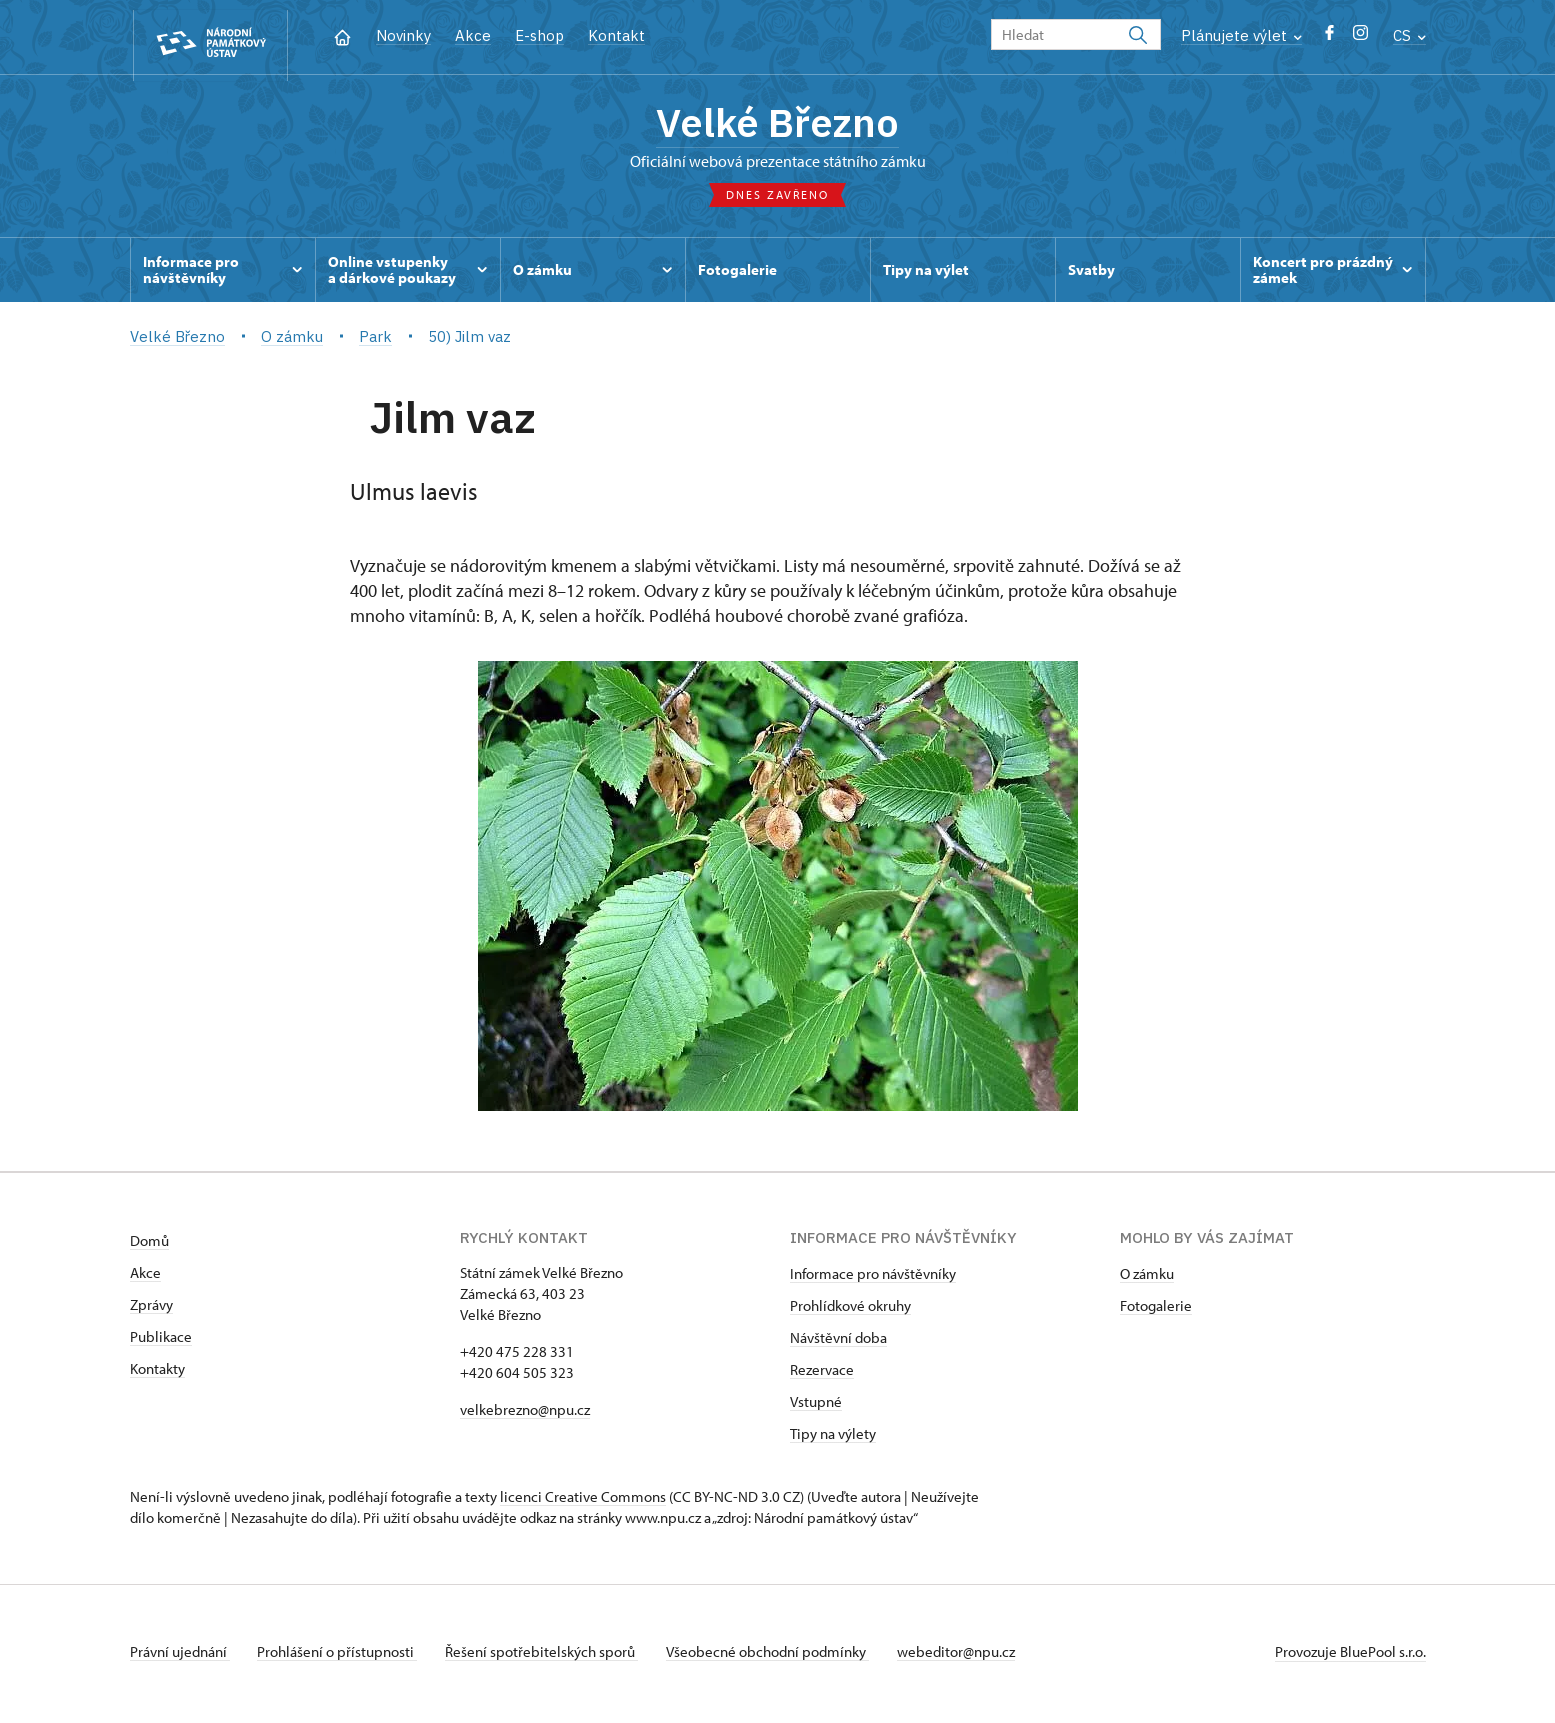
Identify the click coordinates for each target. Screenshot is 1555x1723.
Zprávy (151, 1309)
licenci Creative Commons (583, 1501)
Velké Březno (777, 125)
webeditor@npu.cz (973, 1656)
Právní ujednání (180, 1656)
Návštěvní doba (838, 1342)
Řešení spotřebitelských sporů (550, 1656)
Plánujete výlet (1241, 35)
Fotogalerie (1156, 1310)
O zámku (1147, 1278)
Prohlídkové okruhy (850, 1310)
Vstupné (816, 1406)
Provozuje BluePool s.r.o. (1350, 1656)
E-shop (539, 35)
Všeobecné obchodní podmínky (780, 1656)
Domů (149, 1245)
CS (1409, 35)
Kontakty (157, 1373)
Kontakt (616, 35)
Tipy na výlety (833, 1438)
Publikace (161, 1341)
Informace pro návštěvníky (873, 1278)
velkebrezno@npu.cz (525, 1414)
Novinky (403, 35)
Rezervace (822, 1374)
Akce (473, 35)
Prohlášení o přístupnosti (342, 1656)
